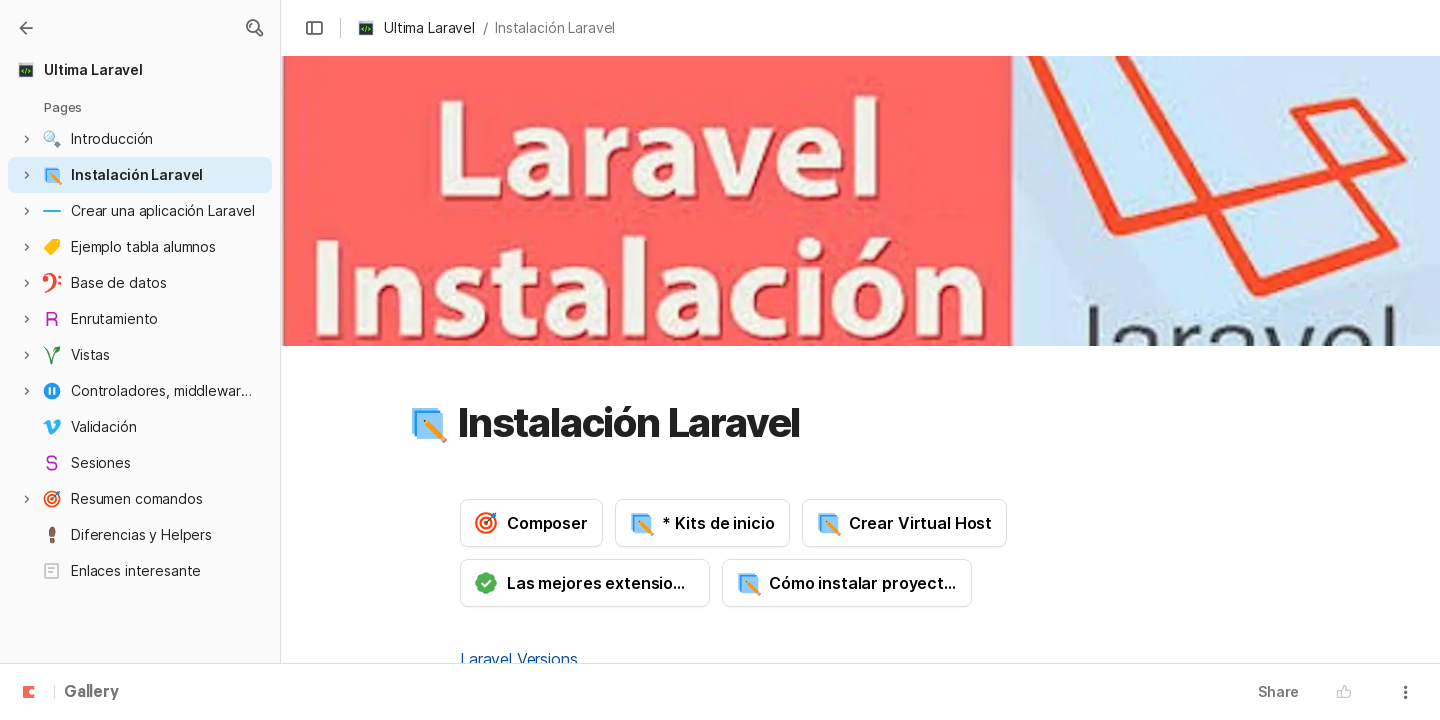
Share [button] (1278, 691)
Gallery (91, 693)
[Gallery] (26, 28)
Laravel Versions (518, 659)
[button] (254, 28)
